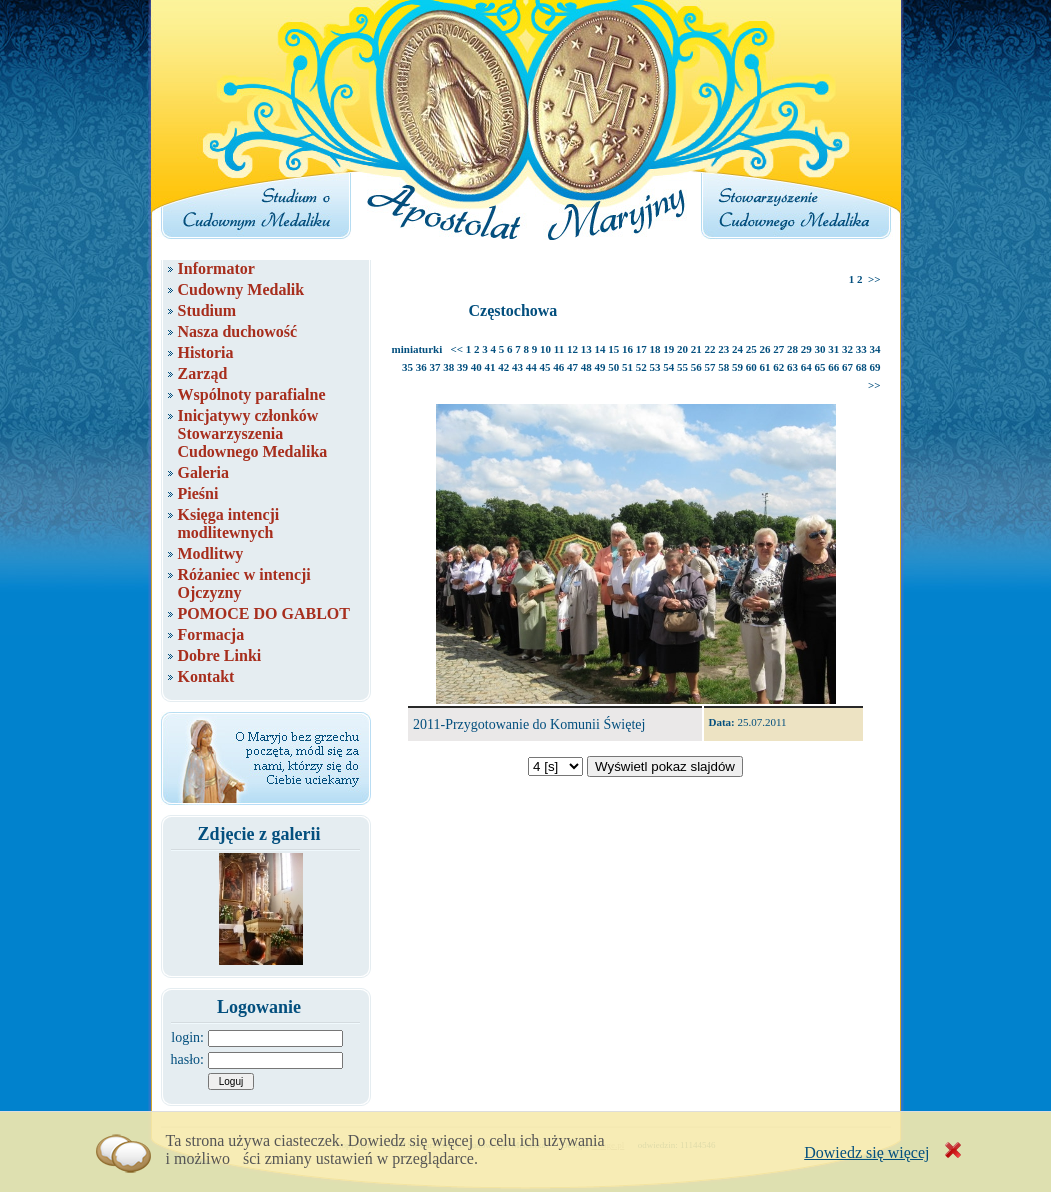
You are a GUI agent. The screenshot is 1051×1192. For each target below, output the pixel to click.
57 (710, 367)
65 (820, 367)
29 (806, 349)
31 (833, 349)
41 (490, 367)
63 (792, 367)
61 (765, 367)
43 (517, 367)
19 (668, 349)
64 (806, 367)
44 (531, 367)
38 (448, 367)
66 (833, 367)
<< (457, 349)
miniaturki (417, 349)
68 (861, 367)
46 (558, 367)
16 (627, 349)
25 (751, 349)
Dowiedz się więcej (866, 1152)
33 (861, 349)
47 (572, 367)
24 (737, 349)
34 (875, 349)
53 (655, 367)
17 (641, 349)
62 (778, 367)
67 (847, 367)
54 (668, 367)
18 (655, 349)
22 (710, 349)
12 (572, 349)
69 (875, 367)
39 (462, 367)
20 (682, 349)
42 (503, 367)
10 (545, 349)
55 (682, 367)
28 (792, 349)
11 (559, 349)
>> (874, 279)
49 (600, 367)
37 (435, 367)
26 (765, 349)
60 (751, 367)
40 (476, 367)
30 (820, 349)
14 (600, 349)
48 (586, 367)
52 (641, 367)
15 (613, 349)
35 (407, 367)
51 (627, 367)
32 (847, 349)
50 (613, 367)
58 (723, 367)
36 (421, 367)
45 (545, 367)
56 (696, 367)
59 (737, 367)
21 (696, 349)
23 (723, 349)
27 (778, 349)
